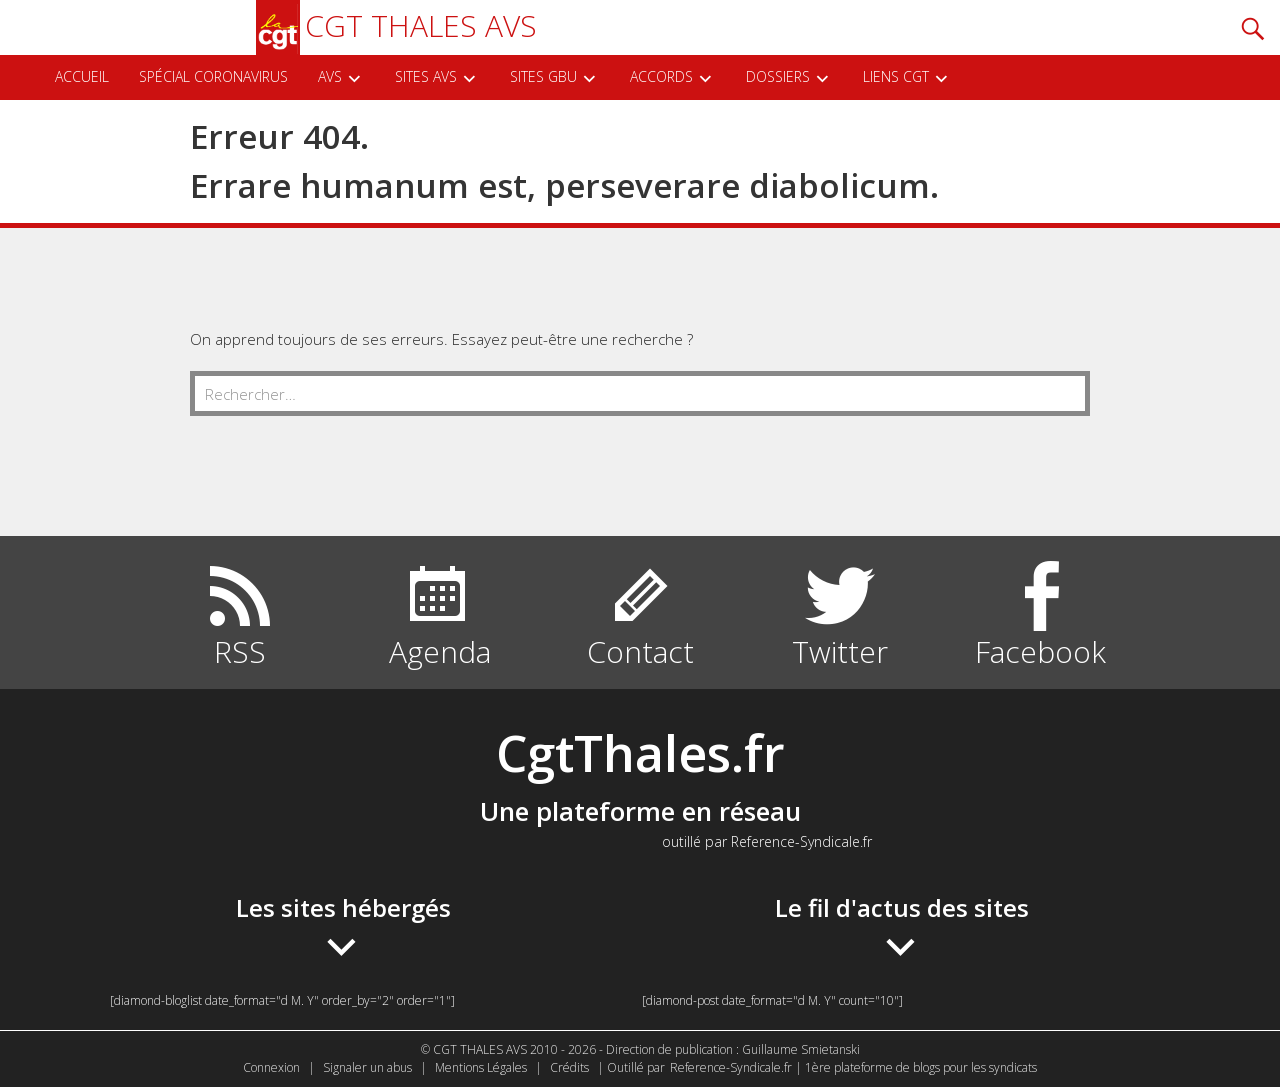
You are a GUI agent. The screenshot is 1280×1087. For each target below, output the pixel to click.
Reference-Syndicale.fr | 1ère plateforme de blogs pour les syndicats (853, 1067)
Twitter (840, 651)
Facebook (1040, 651)
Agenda (440, 651)
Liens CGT (896, 76)
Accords (661, 76)
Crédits (569, 1067)
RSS (240, 651)
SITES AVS (426, 76)
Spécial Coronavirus (213, 76)
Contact (640, 651)
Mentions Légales (481, 1067)
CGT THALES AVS (396, 25)
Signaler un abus (367, 1067)
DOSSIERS (778, 76)
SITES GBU (543, 76)
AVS (330, 76)
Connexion (271, 1067)
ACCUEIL (82, 76)
